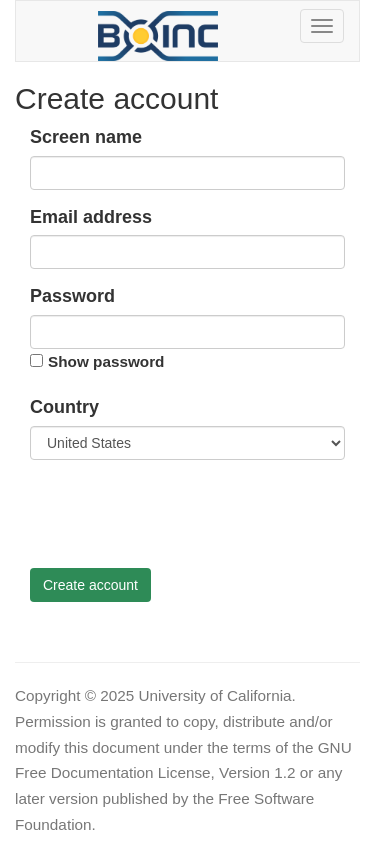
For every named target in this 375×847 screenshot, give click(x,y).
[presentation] (182, 514)
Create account (90, 585)
